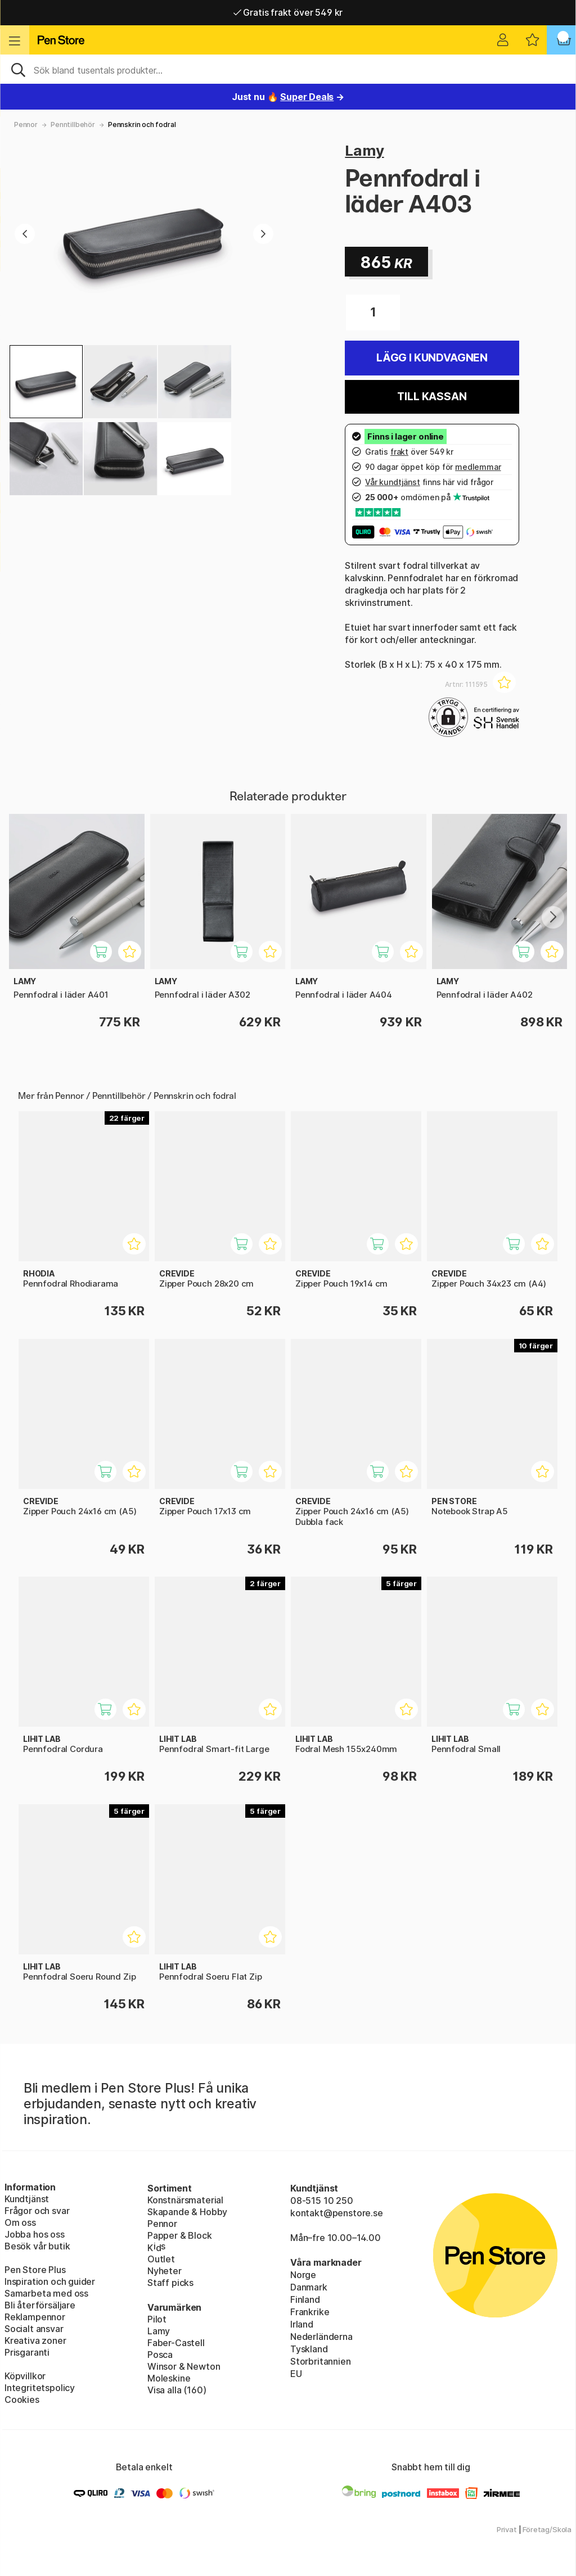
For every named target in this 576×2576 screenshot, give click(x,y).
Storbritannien (320, 2361)
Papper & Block (179, 2235)
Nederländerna (321, 2336)
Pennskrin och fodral (142, 124)
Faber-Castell (176, 2342)
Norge (303, 2274)
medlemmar (478, 467)
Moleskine (168, 2378)
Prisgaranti (27, 2352)
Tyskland (309, 2349)
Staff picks (170, 2282)
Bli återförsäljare (39, 2305)
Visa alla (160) (176, 2390)
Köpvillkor (25, 2376)
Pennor (26, 124)
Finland (305, 2299)
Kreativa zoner (35, 2340)
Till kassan (431, 396)
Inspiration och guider (49, 2281)
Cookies (21, 2399)
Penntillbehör (73, 124)
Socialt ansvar (34, 2328)
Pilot (156, 2319)
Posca (160, 2354)
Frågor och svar (36, 2210)
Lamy (364, 150)
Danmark (308, 2287)
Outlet (161, 2259)
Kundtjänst (26, 2198)
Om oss (20, 2222)
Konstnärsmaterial (185, 2200)
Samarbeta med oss (46, 2293)
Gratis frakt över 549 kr (288, 12)
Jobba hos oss (34, 2234)
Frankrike (309, 2311)
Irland (301, 2324)
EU (296, 2373)
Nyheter (164, 2270)
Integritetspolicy (39, 2387)
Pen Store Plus (35, 2269)
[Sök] (288, 69)
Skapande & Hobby (187, 2211)
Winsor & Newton (183, 2366)
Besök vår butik (37, 2246)
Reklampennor (34, 2317)
